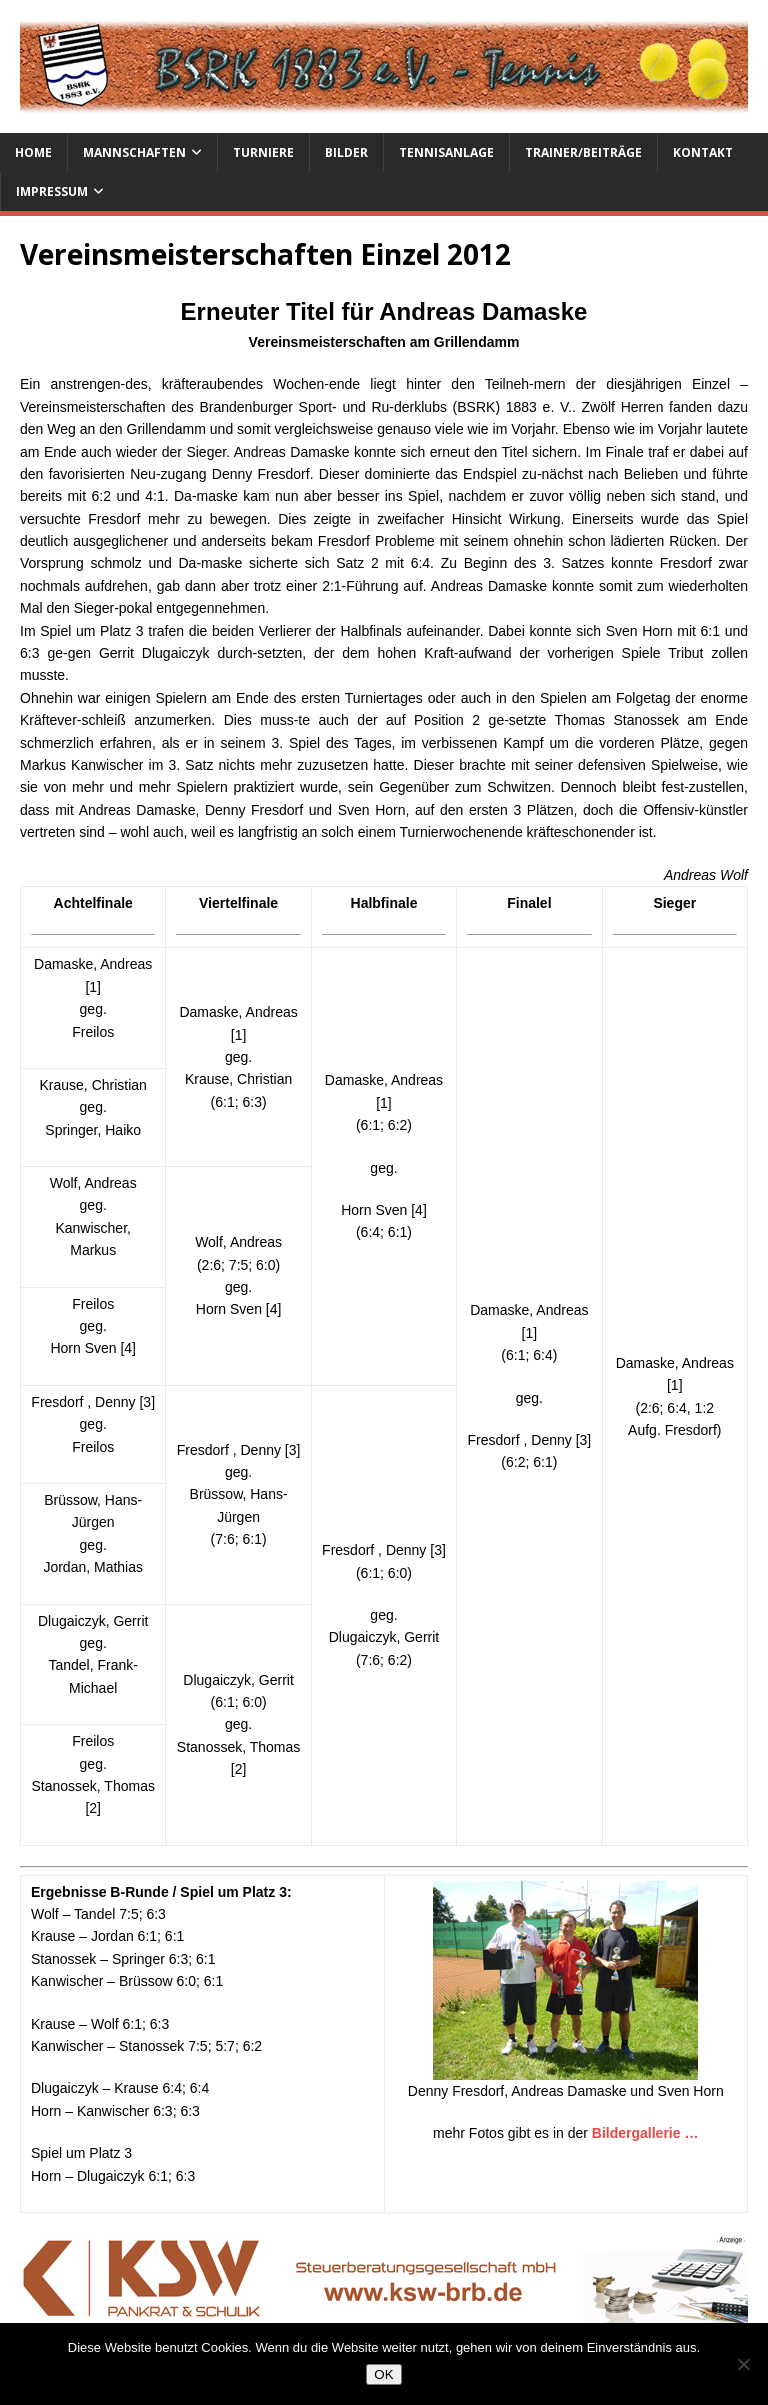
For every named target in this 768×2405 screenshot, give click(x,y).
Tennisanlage (446, 152)
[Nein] (743, 2364)
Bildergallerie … (645, 2133)
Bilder (346, 152)
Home (33, 152)
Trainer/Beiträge (583, 152)
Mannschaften (134, 152)
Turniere (263, 152)
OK (383, 2374)
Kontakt (703, 152)
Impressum (52, 191)
